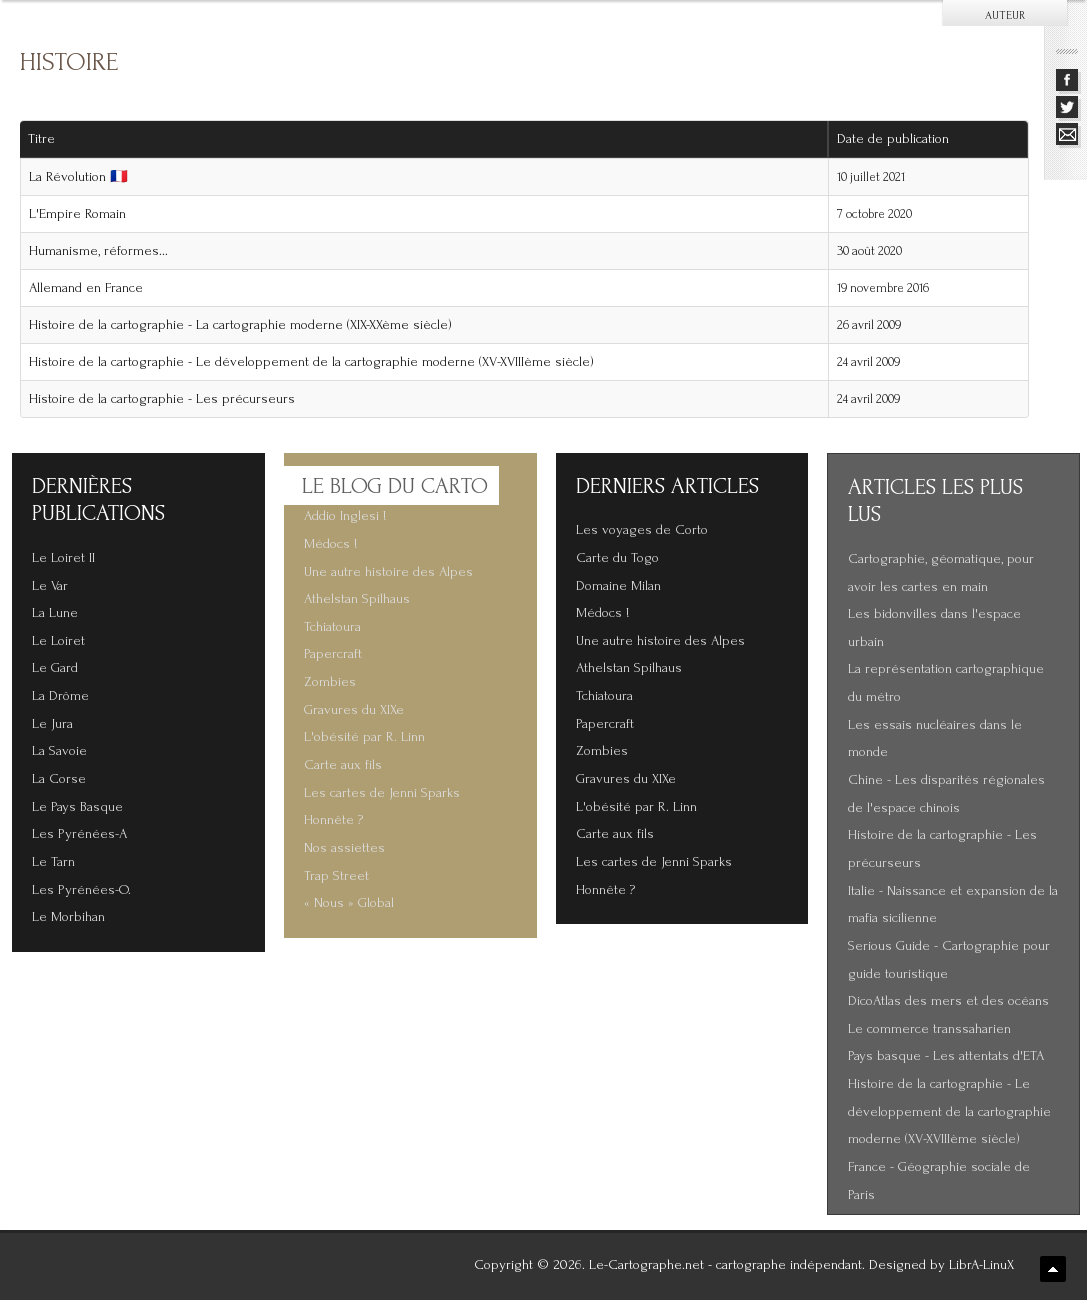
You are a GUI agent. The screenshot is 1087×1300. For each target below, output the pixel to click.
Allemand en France (86, 288)
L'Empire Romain (77, 214)
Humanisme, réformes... (98, 251)
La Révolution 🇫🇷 (78, 177)
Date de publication (900, 139)
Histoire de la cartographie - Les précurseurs (162, 399)
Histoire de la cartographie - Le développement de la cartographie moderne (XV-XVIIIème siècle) (311, 362)
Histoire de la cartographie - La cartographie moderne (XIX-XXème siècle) (240, 325)
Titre (41, 139)
